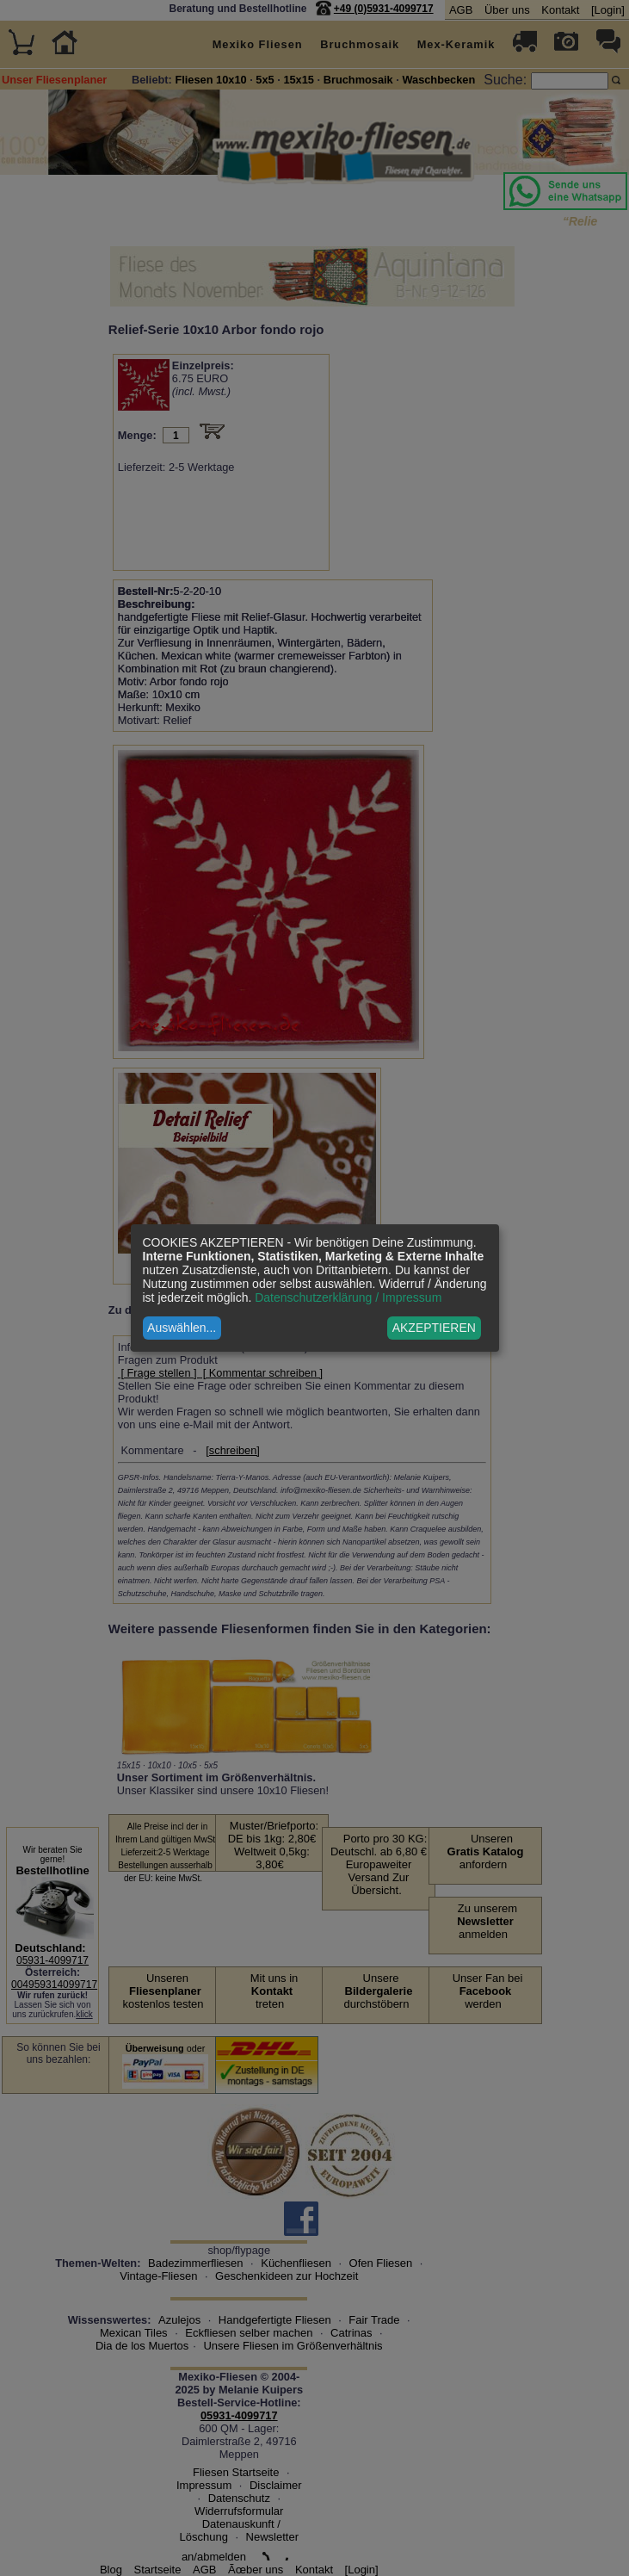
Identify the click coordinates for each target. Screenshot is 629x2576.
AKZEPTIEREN (434, 1327)
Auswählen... (181, 1327)
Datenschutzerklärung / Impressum (348, 1297)
